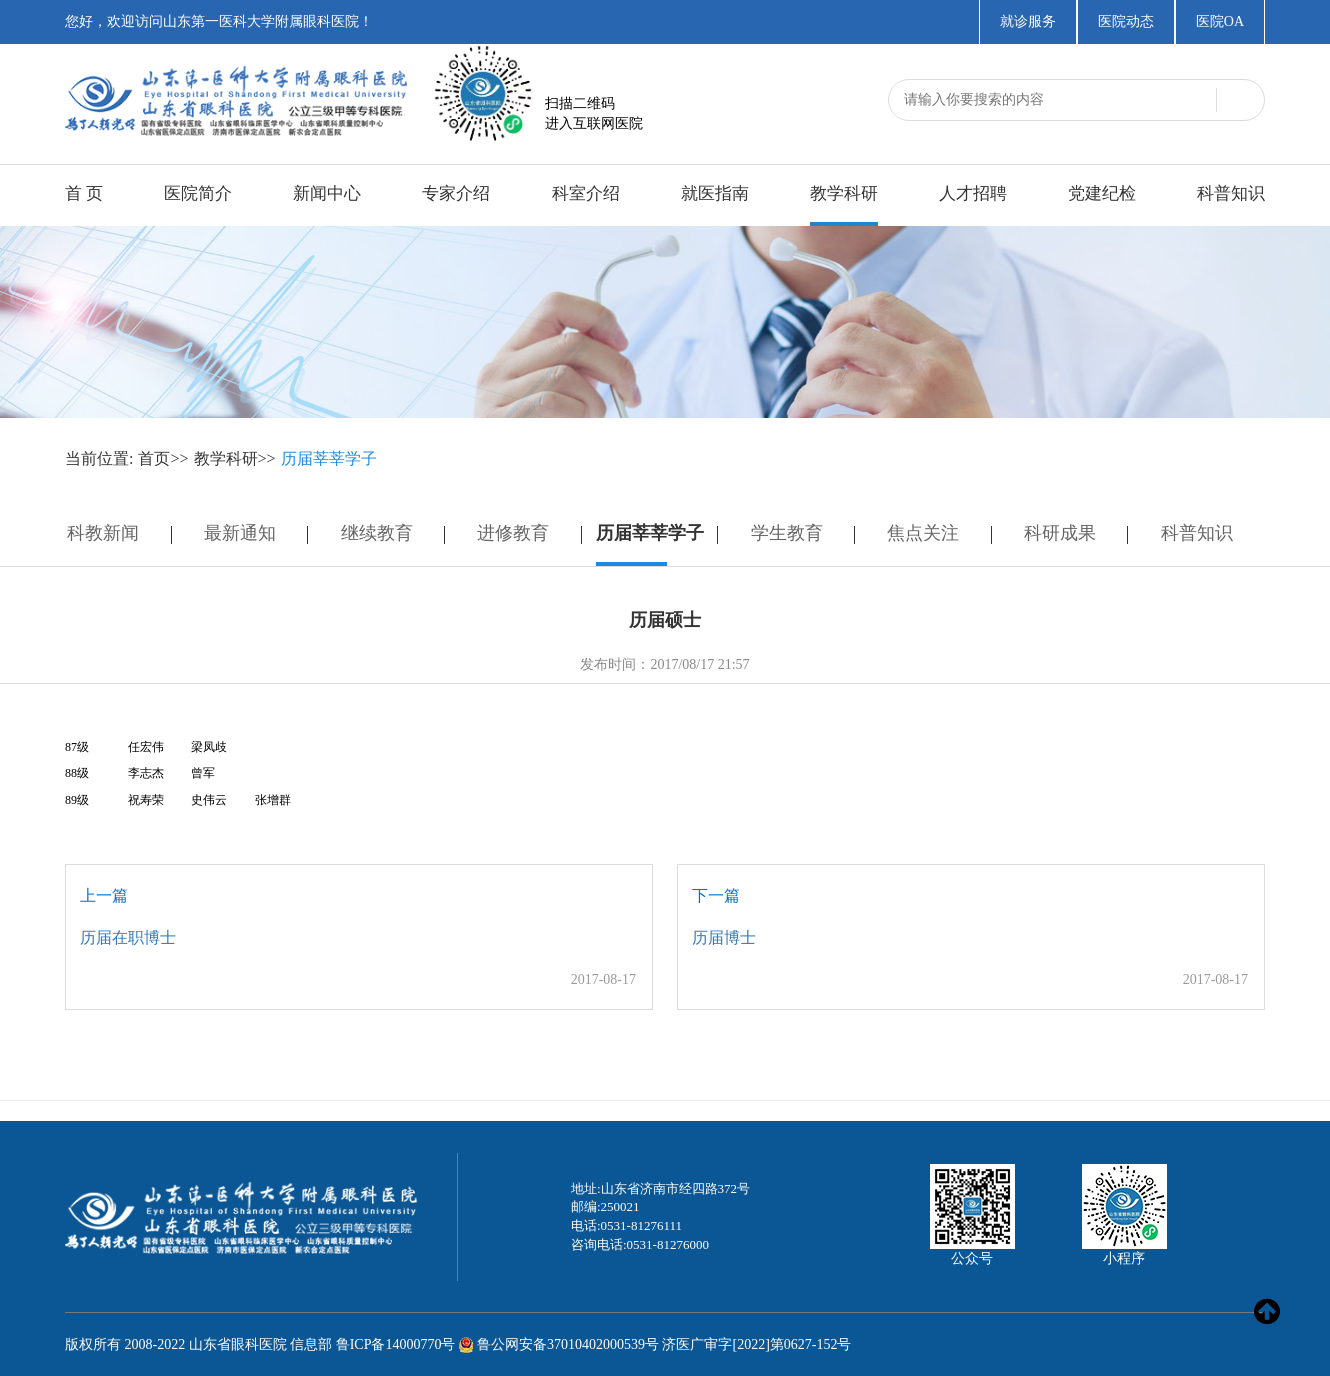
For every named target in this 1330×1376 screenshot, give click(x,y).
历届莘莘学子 (329, 458)
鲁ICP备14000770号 (396, 1344)
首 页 (84, 193)
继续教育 (377, 533)
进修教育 (513, 533)
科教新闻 (103, 533)
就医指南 (715, 193)
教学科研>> (235, 458)
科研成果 (1060, 533)
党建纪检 (1102, 193)
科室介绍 (586, 193)
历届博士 (724, 937)
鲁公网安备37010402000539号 (568, 1344)
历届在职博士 (128, 937)
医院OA (1220, 21)
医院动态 (1126, 21)
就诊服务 (1028, 21)
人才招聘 (973, 193)
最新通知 (240, 533)
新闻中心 (327, 193)
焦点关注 (923, 533)
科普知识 (1231, 193)
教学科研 (844, 193)
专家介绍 (456, 193)
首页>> (163, 458)
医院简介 (198, 193)
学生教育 (787, 533)
